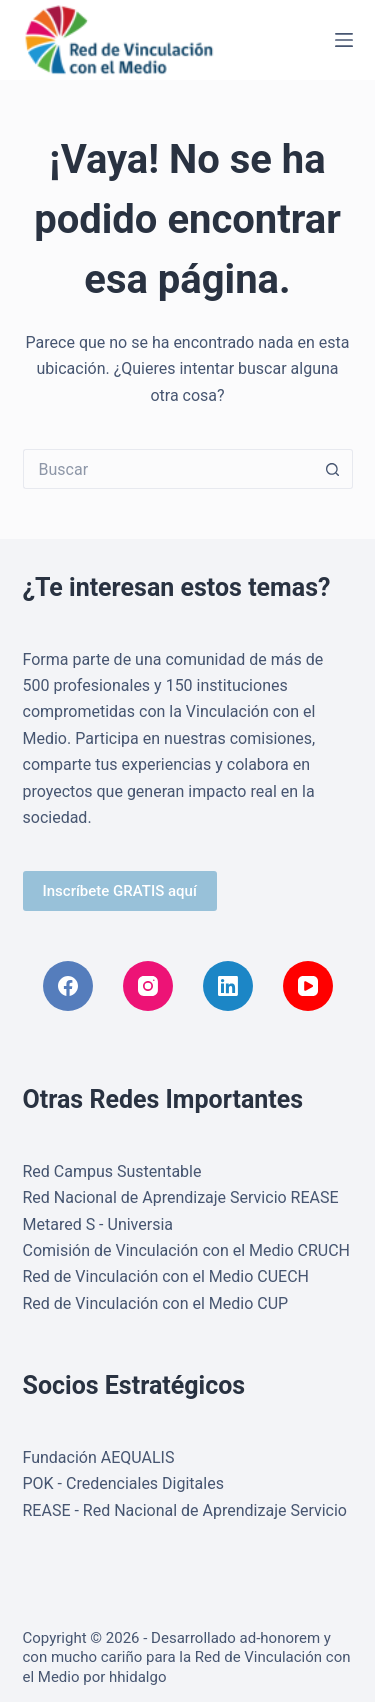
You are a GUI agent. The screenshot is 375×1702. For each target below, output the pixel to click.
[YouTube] (308, 986)
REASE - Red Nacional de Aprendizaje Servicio (185, 1510)
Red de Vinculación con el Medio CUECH (166, 1276)
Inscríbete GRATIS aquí (120, 891)
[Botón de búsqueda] (333, 469)
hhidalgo (137, 1677)
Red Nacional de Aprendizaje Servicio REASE (181, 1197)
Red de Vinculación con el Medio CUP (156, 1303)
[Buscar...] (168, 469)
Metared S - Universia (98, 1224)
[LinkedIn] (228, 986)
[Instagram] (148, 986)
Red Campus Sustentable (112, 1171)
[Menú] (344, 40)
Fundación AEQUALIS (99, 1457)
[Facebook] (68, 986)
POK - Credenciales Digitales (123, 1483)
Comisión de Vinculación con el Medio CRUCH (187, 1250)
